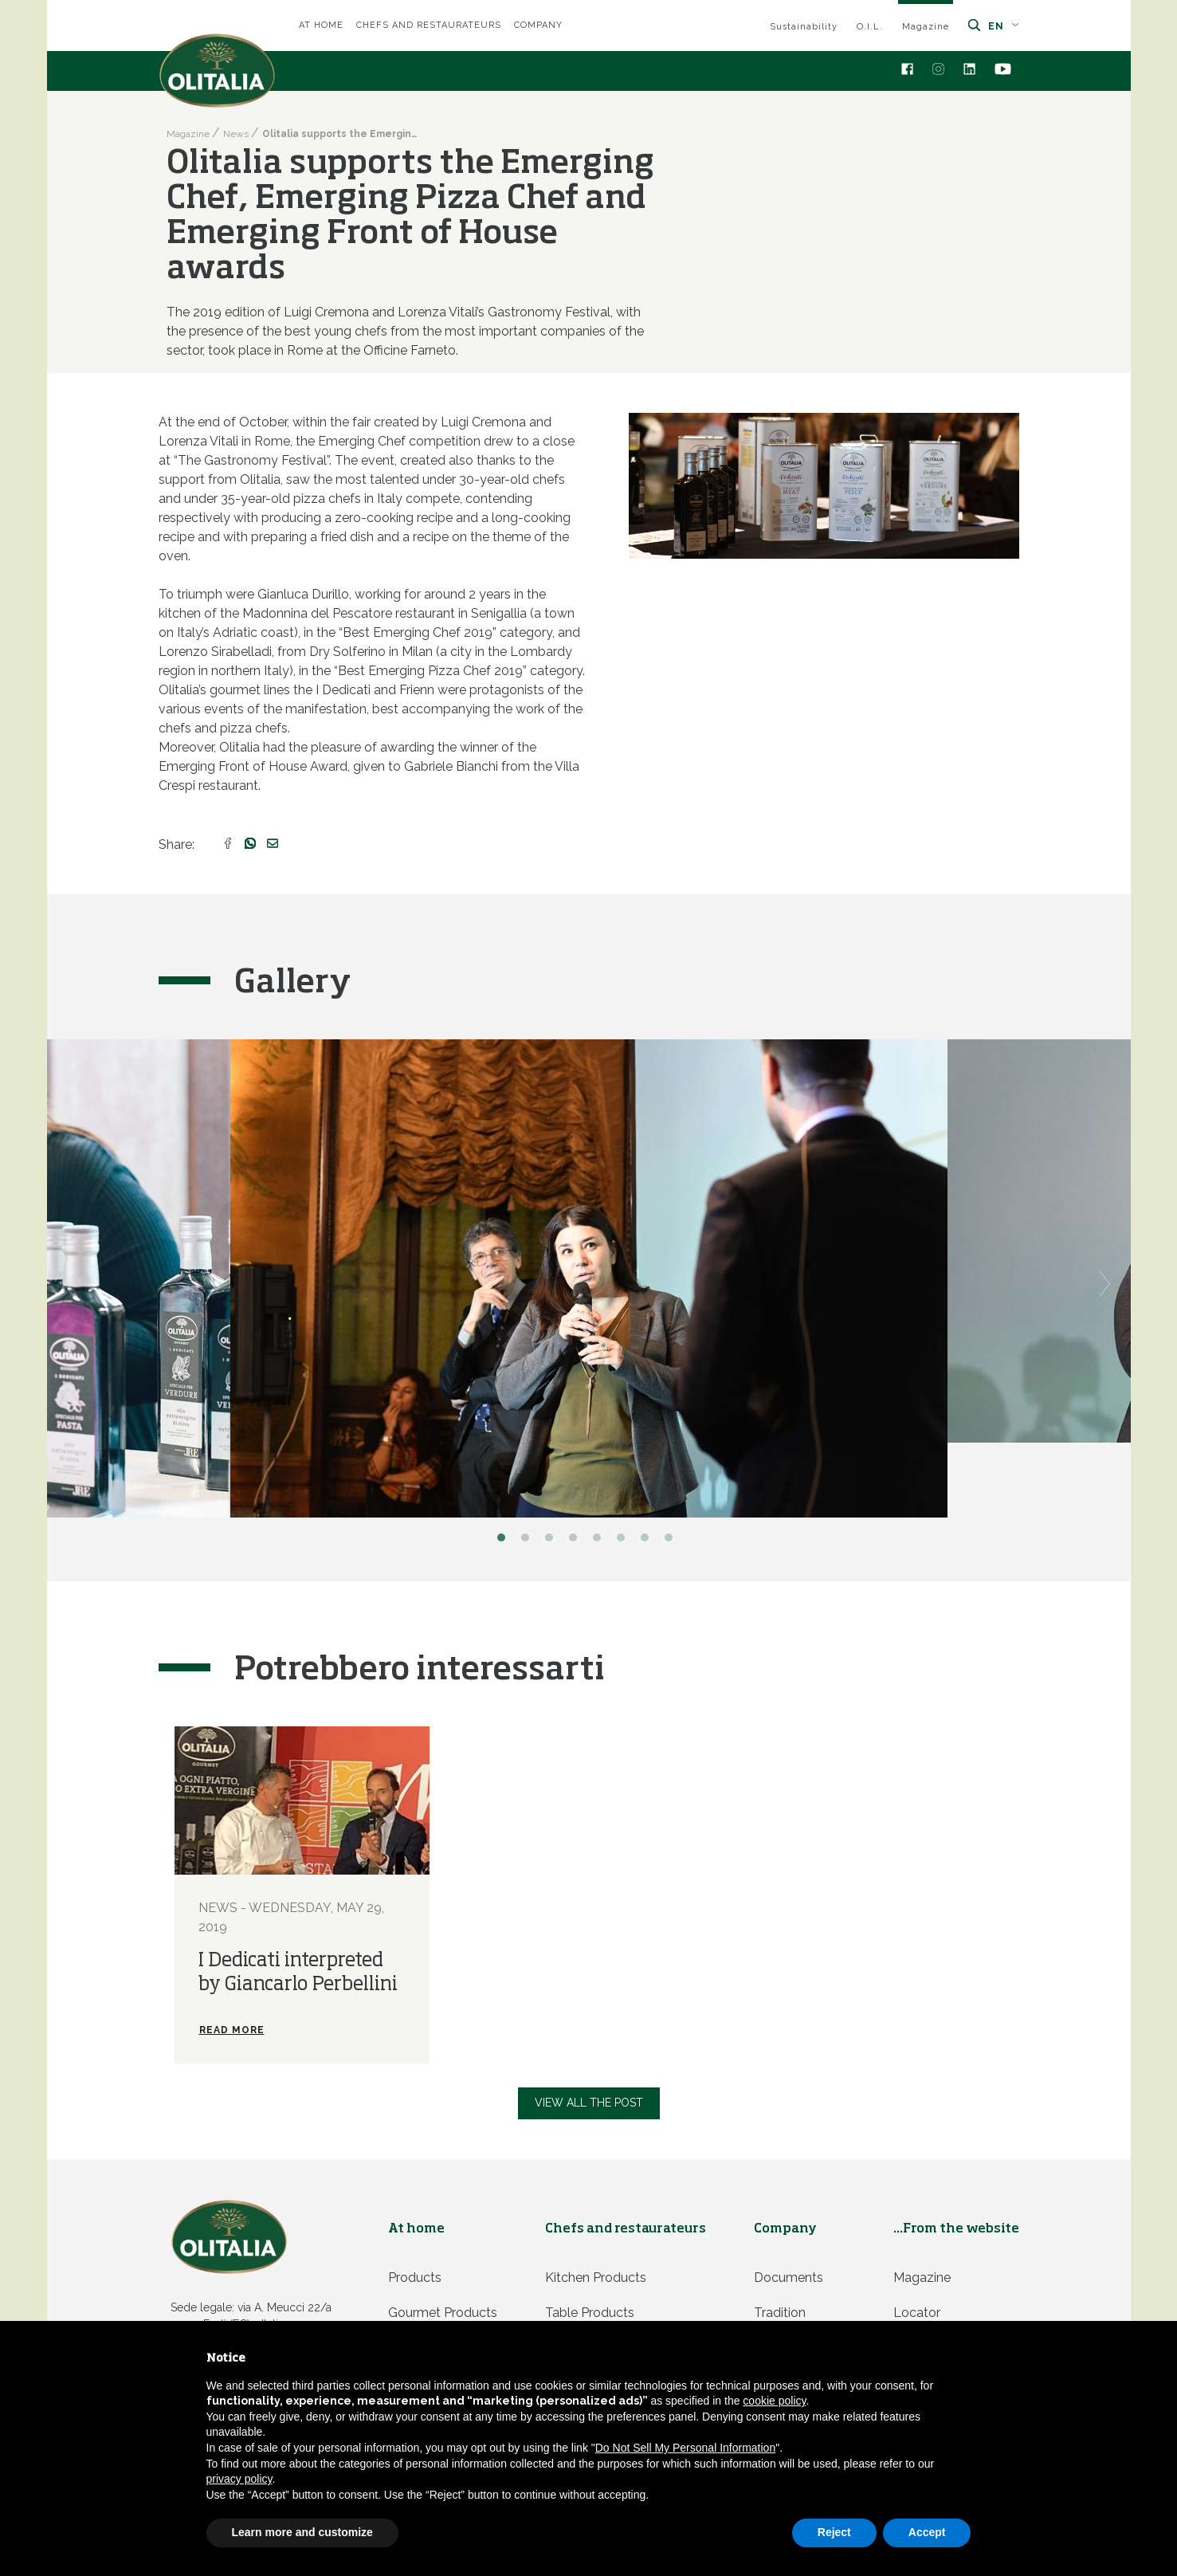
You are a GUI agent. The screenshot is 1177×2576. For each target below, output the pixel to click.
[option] (588, 1278)
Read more (232, 2030)
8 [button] (673, 1541)
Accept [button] (927, 2532)
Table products (589, 2312)
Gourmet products (442, 2312)
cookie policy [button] (774, 2400)
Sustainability (804, 27)
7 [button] (649, 1541)
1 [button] (505, 1541)
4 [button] (577, 1541)
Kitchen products (595, 2277)
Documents (788, 2277)
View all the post (589, 2102)
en (1003, 26)
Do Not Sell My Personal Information (685, 2447)
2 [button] (529, 1541)
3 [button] (553, 1541)
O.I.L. (870, 27)
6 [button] (625, 1541)
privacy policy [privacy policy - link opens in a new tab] (239, 2478)
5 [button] (601, 1541)
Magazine (925, 27)
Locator (916, 2312)
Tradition (780, 2312)
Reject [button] (834, 2532)
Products (414, 2277)
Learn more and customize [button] (302, 2532)
